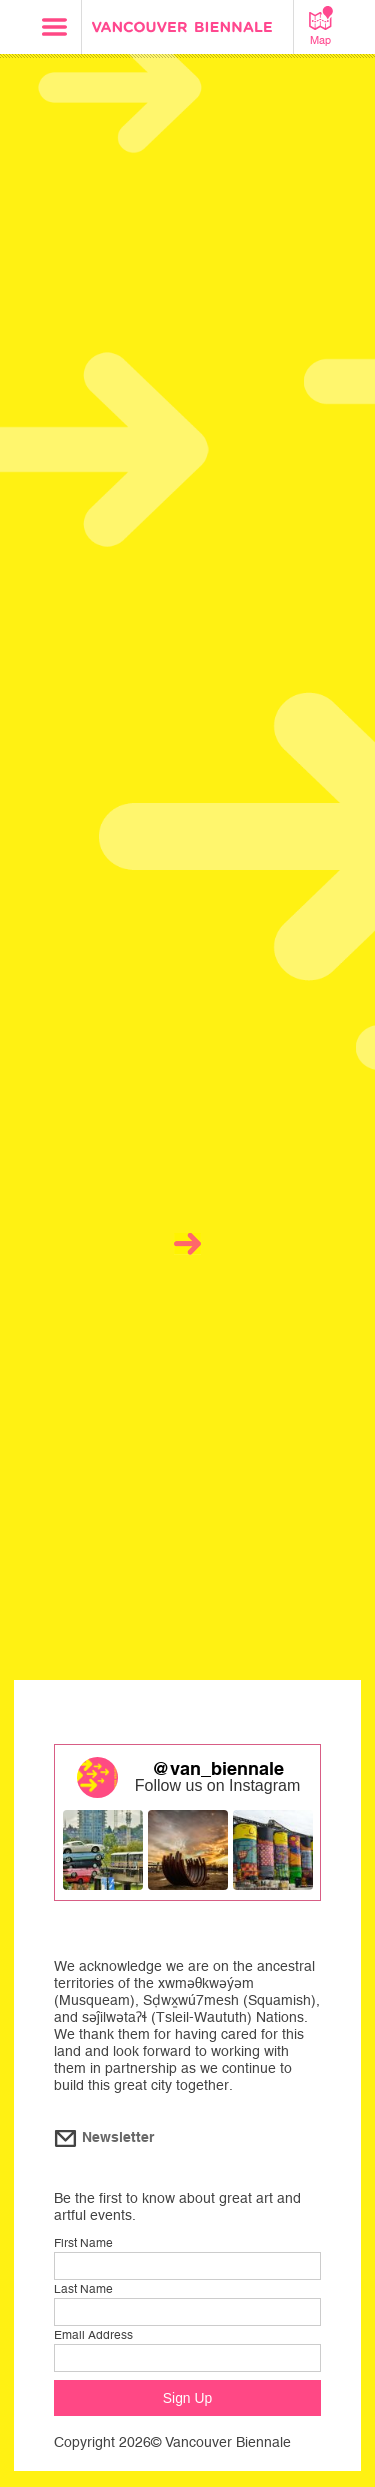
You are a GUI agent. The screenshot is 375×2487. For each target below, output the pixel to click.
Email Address (93, 2335)
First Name (83, 2243)
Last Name (83, 2289)
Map (321, 26)
